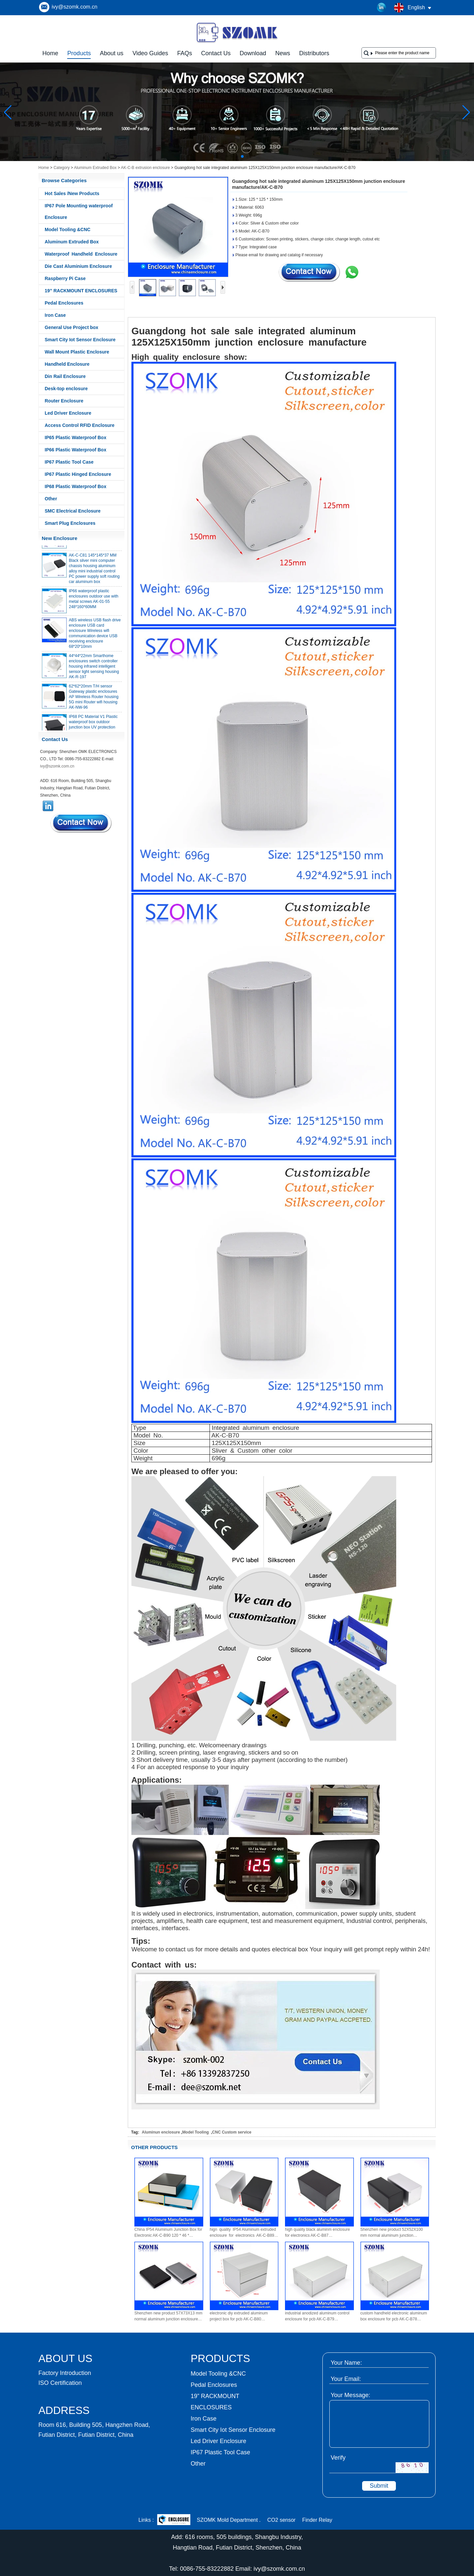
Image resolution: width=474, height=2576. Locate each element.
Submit (379, 2485)
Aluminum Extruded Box (95, 167)
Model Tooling (196, 2132)
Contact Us (216, 53)
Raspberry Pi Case (65, 278)
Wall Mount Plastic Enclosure (77, 351)
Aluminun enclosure (161, 2132)
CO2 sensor (281, 2520)
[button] (226, 156)
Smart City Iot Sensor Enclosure (80, 339)
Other (51, 498)
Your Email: (346, 2379)
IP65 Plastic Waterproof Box (75, 437)
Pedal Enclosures (64, 303)
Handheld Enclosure (67, 364)
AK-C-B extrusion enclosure (145, 167)
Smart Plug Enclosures (70, 523)
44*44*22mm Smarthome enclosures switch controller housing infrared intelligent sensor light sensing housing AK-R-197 (94, 670)
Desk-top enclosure (66, 388)
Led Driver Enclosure (68, 413)
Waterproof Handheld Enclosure (81, 254)
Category (62, 167)
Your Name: (346, 2362)
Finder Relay (317, 2520)
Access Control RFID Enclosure (80, 425)
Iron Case (55, 315)
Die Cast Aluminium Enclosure (78, 266)
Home (50, 53)
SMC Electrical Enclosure (73, 511)
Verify (338, 2457)
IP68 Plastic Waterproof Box (75, 486)
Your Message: (350, 2395)
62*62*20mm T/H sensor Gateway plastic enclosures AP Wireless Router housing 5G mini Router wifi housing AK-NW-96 (93, 700)
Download (253, 53)
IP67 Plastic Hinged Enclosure (78, 474)
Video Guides (150, 53)
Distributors (314, 53)
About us (111, 53)
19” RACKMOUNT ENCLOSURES (81, 290)
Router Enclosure (64, 400)
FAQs (184, 53)
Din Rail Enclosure (65, 376)
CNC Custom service (232, 2132)
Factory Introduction (64, 2373)
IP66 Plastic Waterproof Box (75, 449)
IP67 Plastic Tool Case (69, 462)
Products (79, 53)
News (282, 53)
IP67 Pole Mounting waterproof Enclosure (79, 211)
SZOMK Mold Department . (229, 2520)
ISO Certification (60, 2383)
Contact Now (81, 823)
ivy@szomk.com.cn (74, 7)
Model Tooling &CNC (67, 229)
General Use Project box (71, 327)
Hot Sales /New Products (72, 193)
